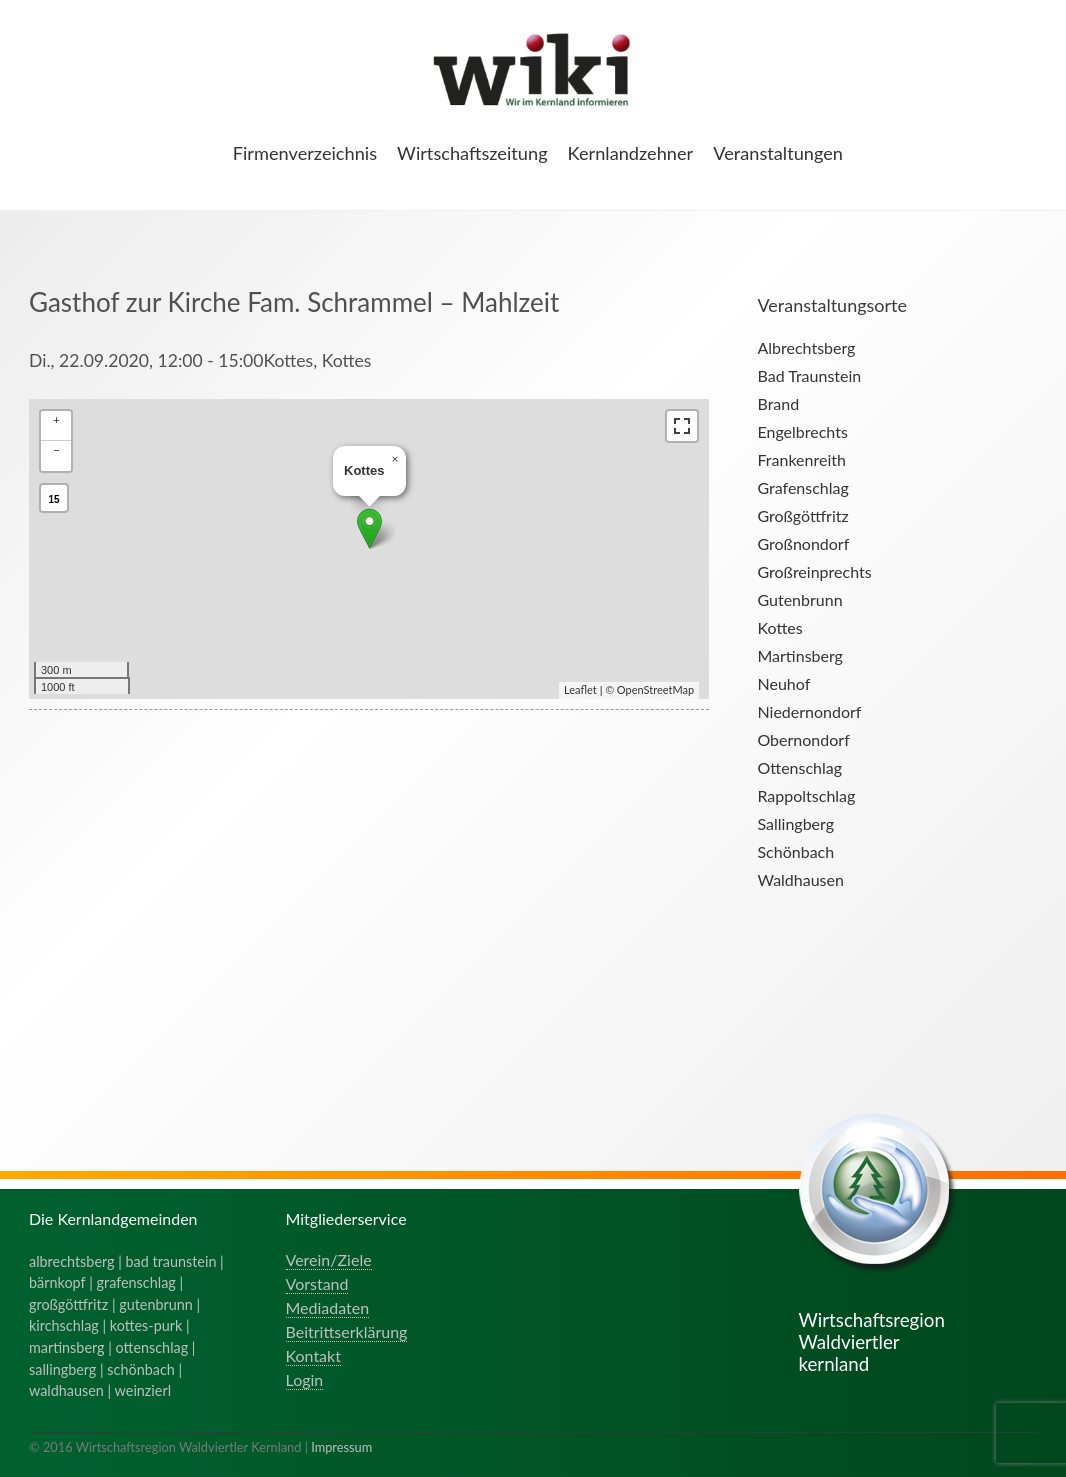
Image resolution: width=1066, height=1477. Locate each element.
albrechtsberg (72, 1261)
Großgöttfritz (802, 515)
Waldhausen (800, 879)
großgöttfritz (68, 1304)
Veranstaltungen (778, 153)
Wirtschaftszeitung (472, 153)
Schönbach (795, 851)
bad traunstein (171, 1261)
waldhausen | (72, 1390)
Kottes (779, 627)
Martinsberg (799, 655)
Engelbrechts (802, 431)
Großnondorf (803, 543)
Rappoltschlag (806, 795)
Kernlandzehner (631, 153)
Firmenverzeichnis (305, 153)
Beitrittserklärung (347, 1331)
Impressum (341, 1447)
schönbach (140, 1369)
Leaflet (580, 689)
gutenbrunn (156, 1304)
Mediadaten (328, 1307)
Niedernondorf (809, 711)
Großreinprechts (814, 571)
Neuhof (783, 683)
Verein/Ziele (329, 1259)
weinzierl (143, 1390)
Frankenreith (801, 459)
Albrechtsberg (806, 347)
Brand (778, 403)
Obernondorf (803, 739)
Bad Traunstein (809, 375)
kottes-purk (146, 1325)
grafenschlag (136, 1282)
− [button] (56, 449)
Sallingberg (795, 823)
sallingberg (62, 1369)
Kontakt (313, 1355)
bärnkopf (57, 1282)
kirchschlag (64, 1325)
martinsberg (67, 1347)
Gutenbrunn (799, 599)
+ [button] (56, 419)
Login (305, 1379)
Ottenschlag (799, 767)
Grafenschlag (802, 487)
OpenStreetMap (655, 689)
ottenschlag (152, 1347)
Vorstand (317, 1283)
